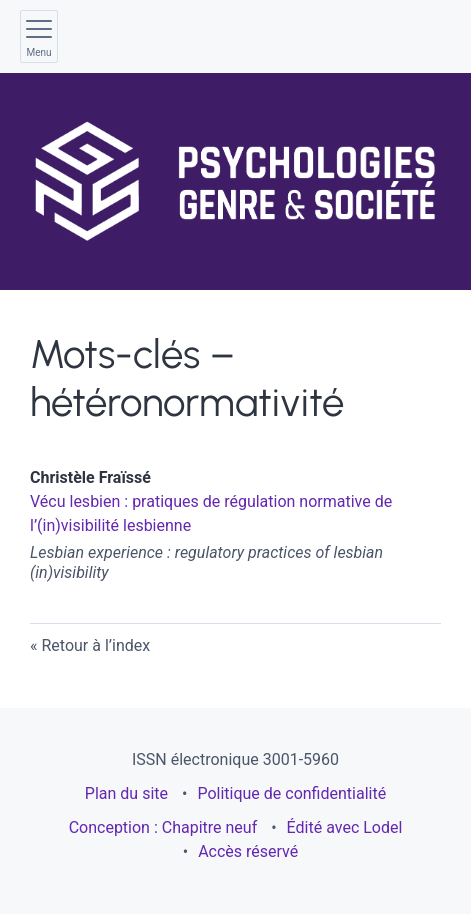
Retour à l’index (95, 645)
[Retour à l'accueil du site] (235, 181)
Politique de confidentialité (291, 793)
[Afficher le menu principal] (39, 36)
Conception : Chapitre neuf (163, 827)
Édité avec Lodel (345, 827)
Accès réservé (248, 851)
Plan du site (126, 793)
